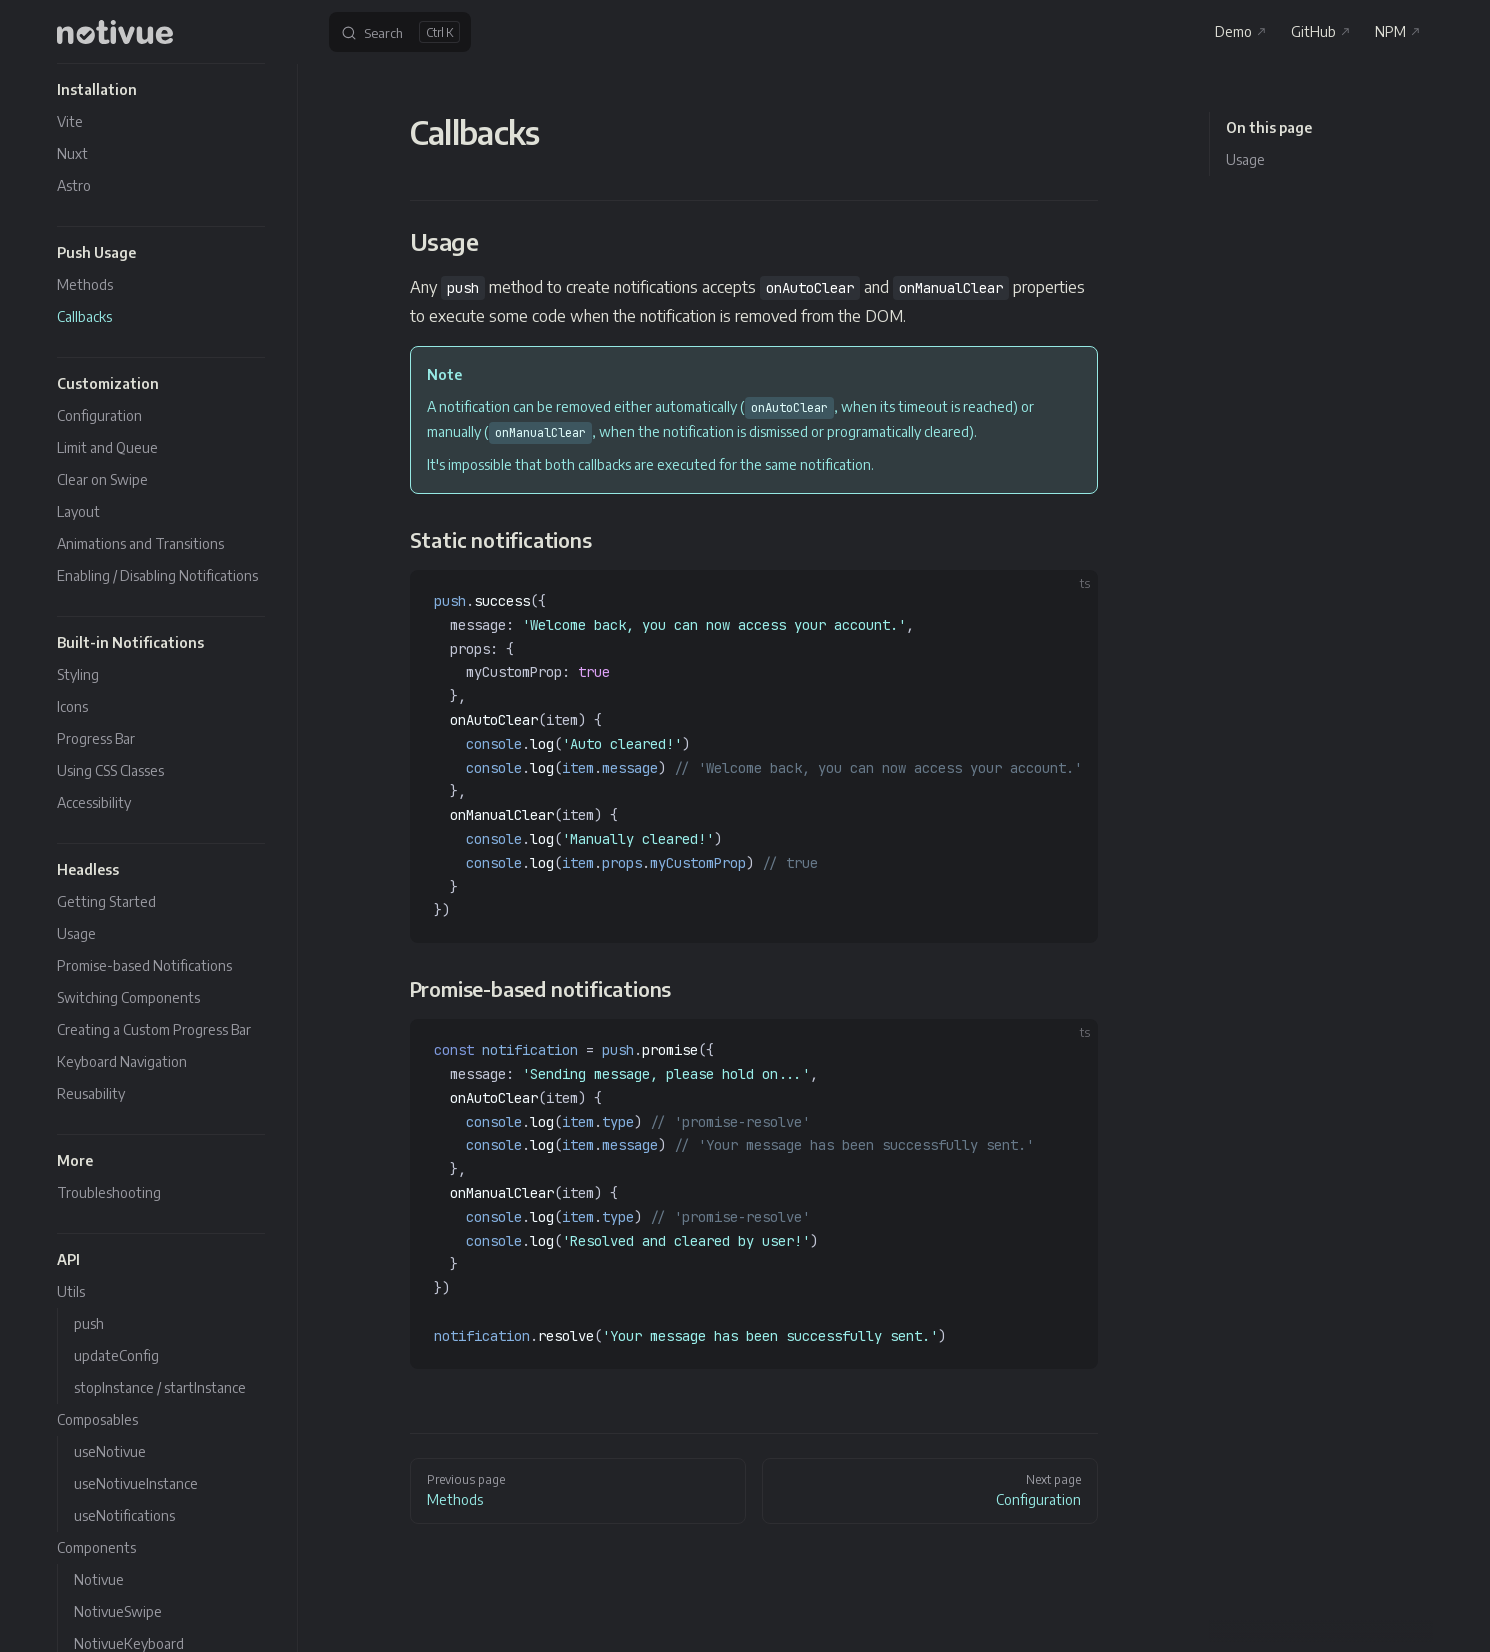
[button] (161, 90)
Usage (1245, 159)
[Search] (400, 32)
